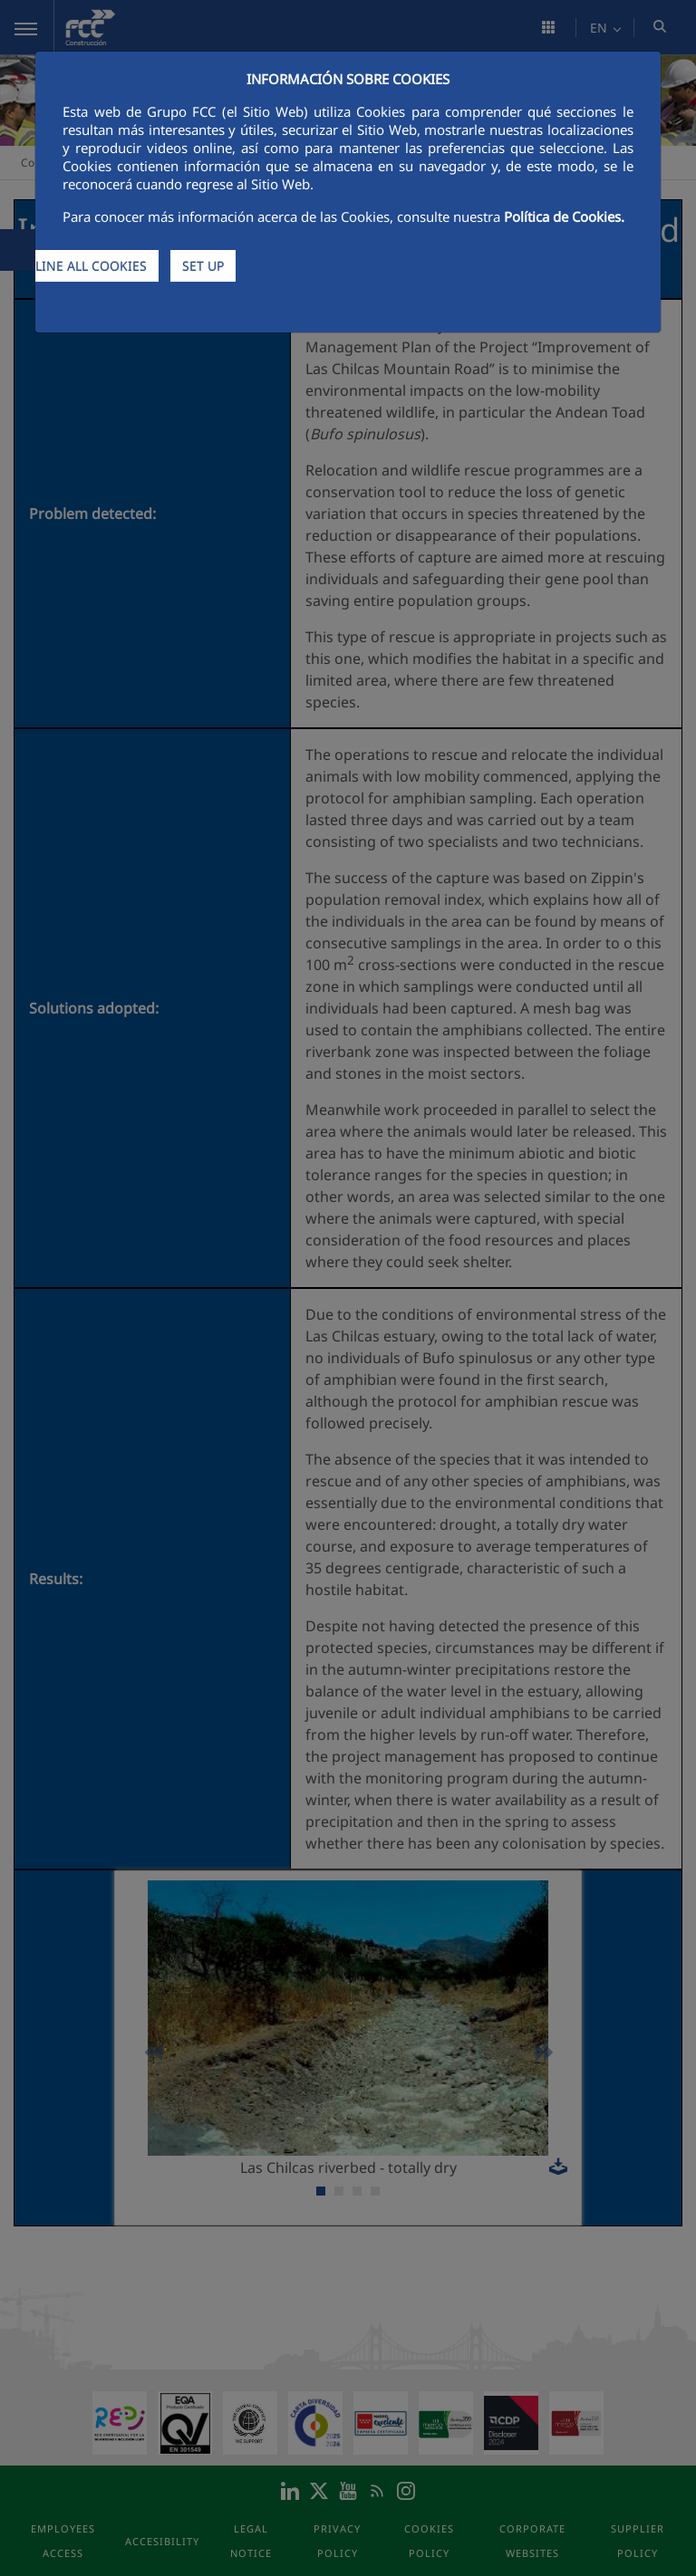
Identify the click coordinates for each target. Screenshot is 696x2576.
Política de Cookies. (564, 216)
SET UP (203, 265)
